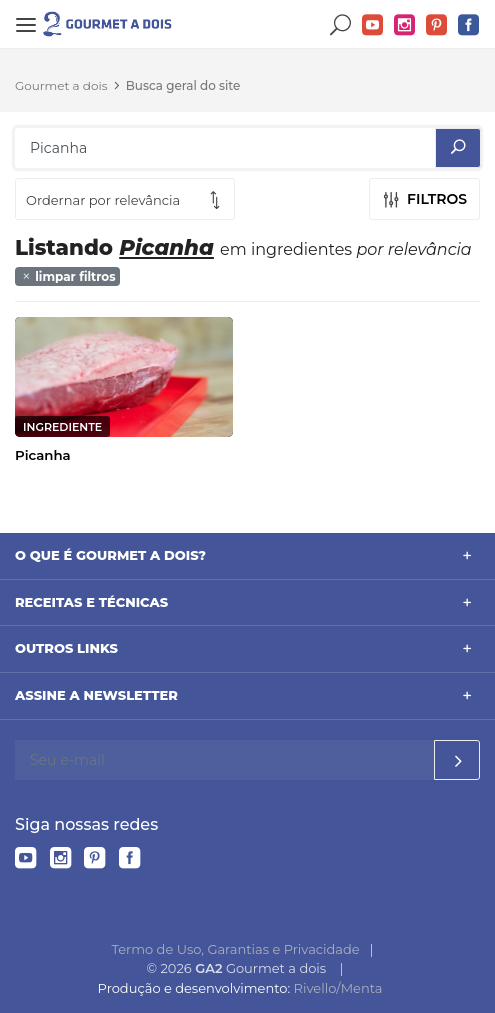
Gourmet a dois (61, 85)
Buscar (341, 25)
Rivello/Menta (338, 988)
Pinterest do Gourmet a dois (437, 25)
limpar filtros (68, 276)
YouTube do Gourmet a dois (373, 25)
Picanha (43, 455)
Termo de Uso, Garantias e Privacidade (236, 949)
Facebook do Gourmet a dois (469, 25)
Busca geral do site (183, 85)
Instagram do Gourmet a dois (405, 25)
